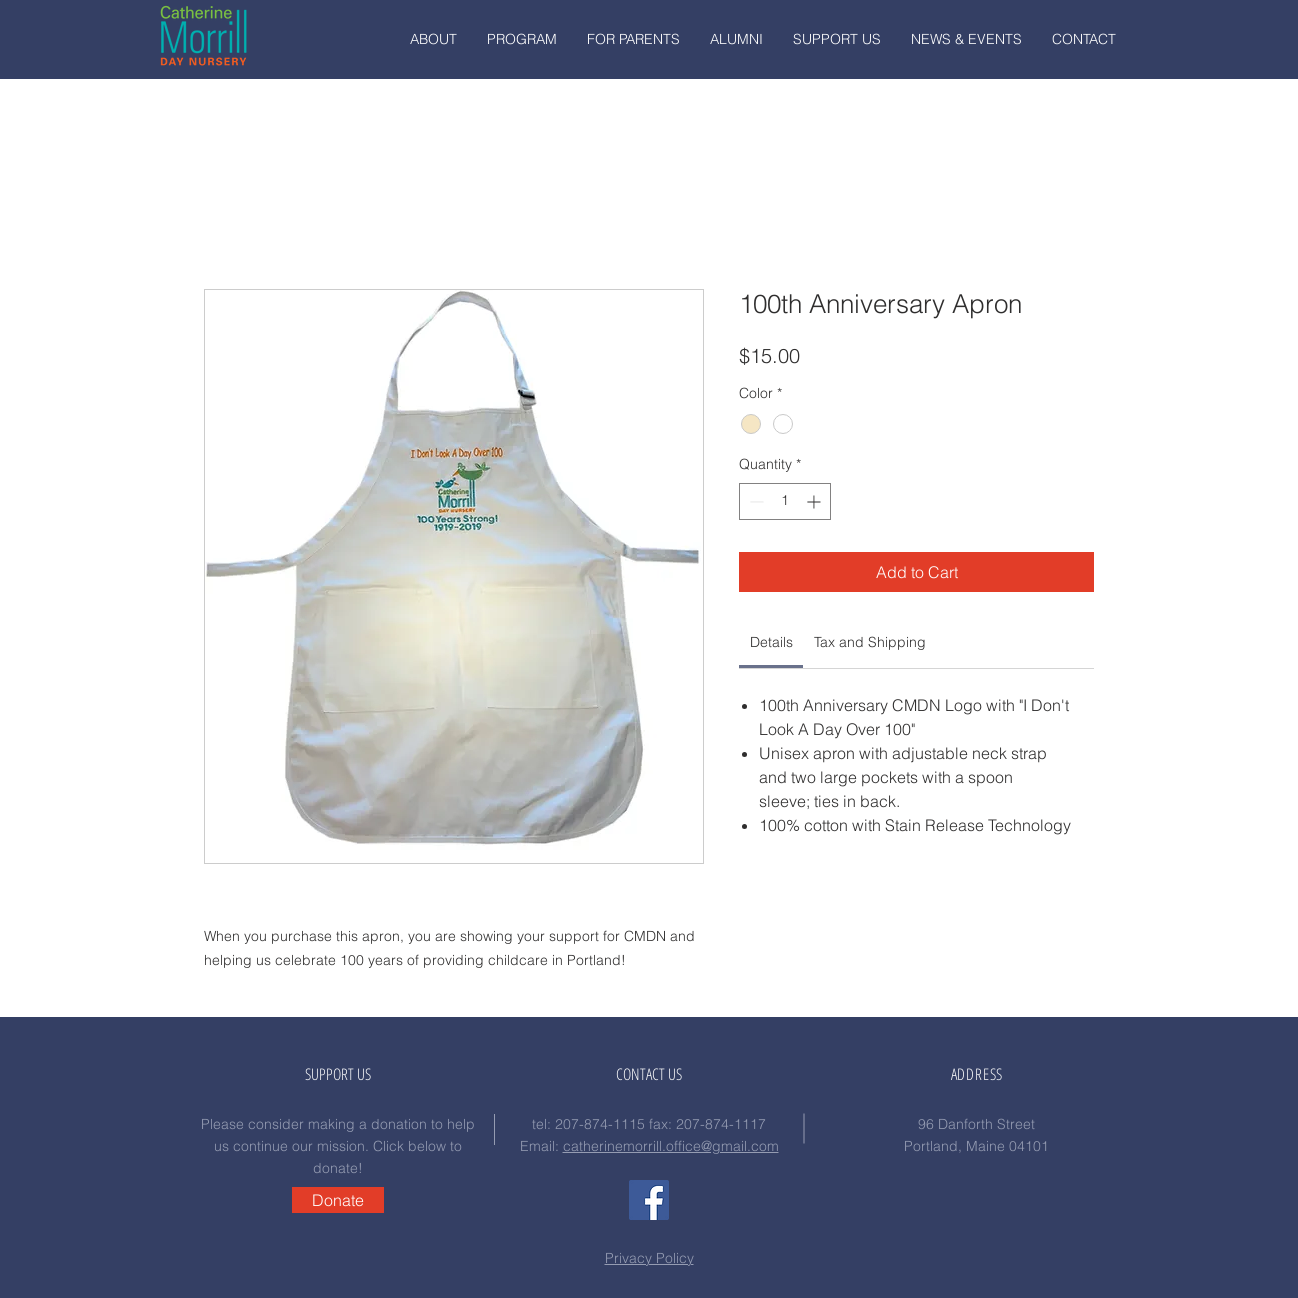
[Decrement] (754, 501)
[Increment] (815, 501)
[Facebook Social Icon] (649, 1200)
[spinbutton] (785, 501)
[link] (771, 642)
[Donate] (338, 1200)
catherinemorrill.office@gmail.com (671, 1146)
